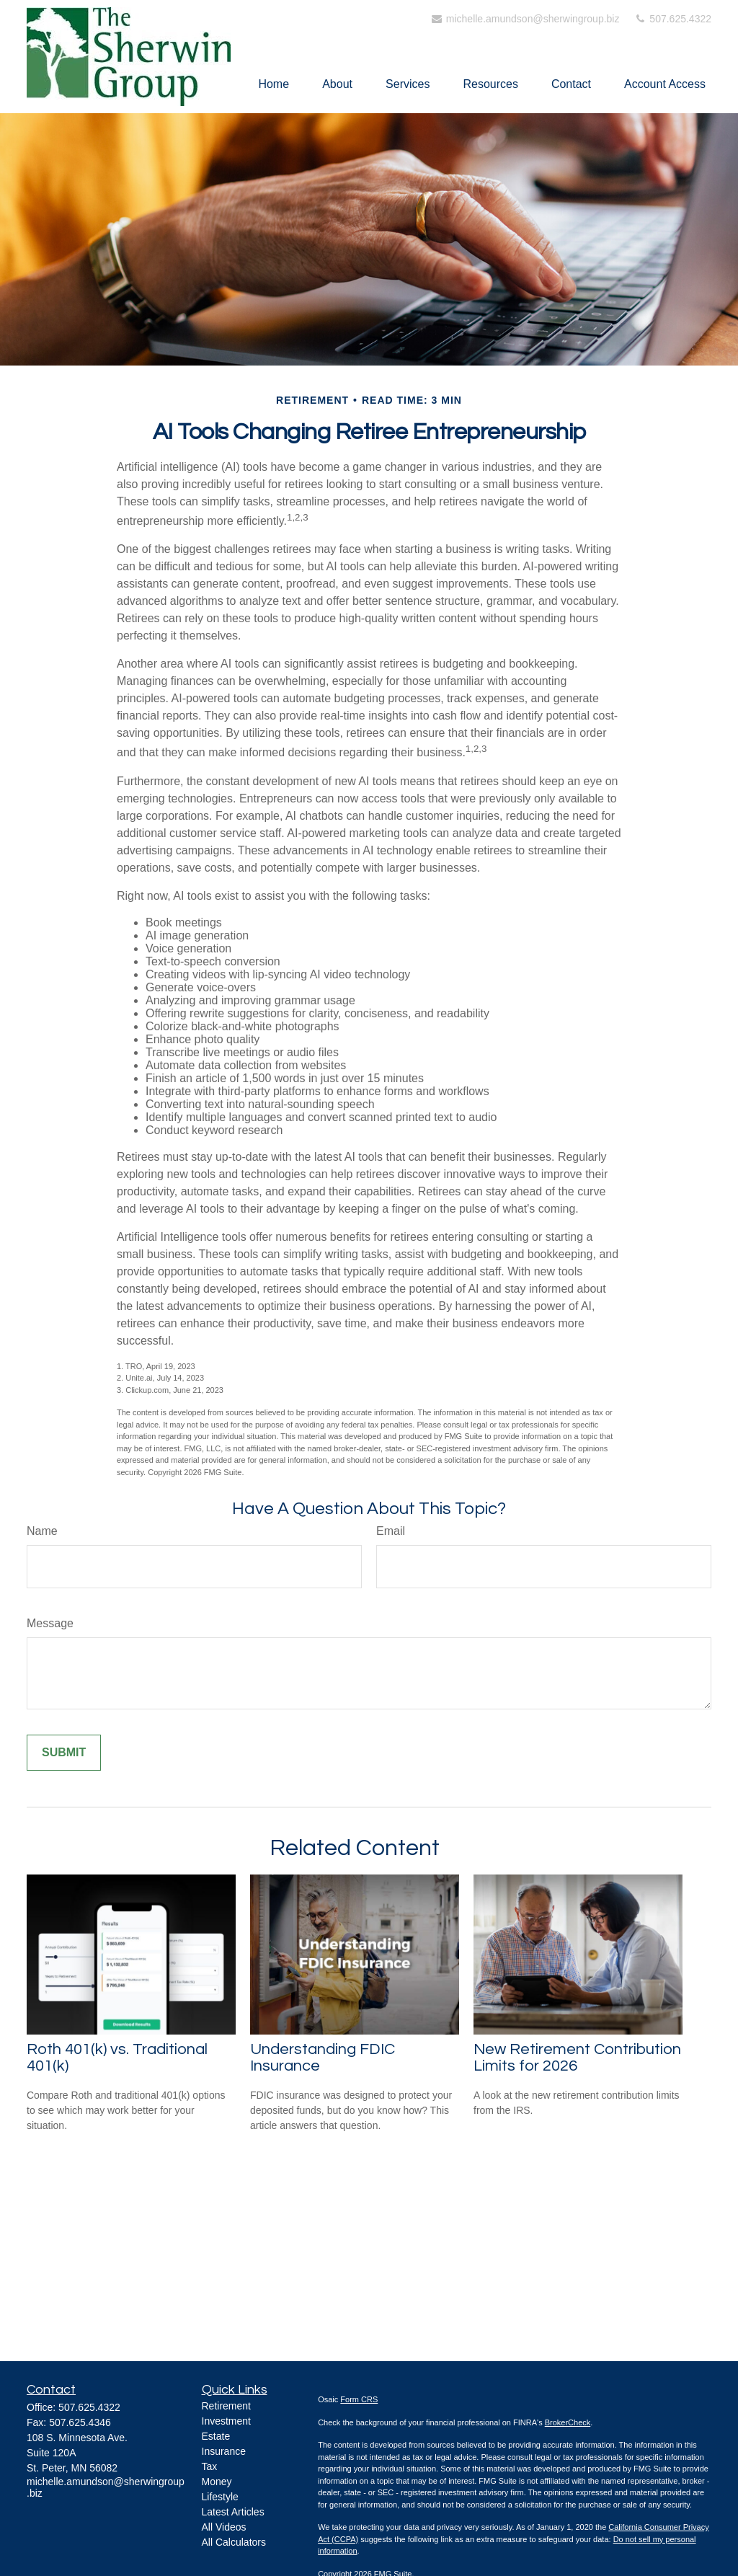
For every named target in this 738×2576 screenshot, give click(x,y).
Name (42, 1531)
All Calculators (234, 2542)
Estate (216, 2436)
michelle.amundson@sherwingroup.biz (525, 19)
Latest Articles (233, 2512)
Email (390, 1531)
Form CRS (359, 2399)
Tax (210, 2466)
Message (50, 1623)
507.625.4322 (672, 19)
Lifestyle (220, 2496)
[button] (273, 84)
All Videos (224, 2527)
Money (217, 2481)
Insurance (224, 2451)
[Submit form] (64, 1753)
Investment (226, 2421)
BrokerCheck (568, 2422)
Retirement (226, 2406)
